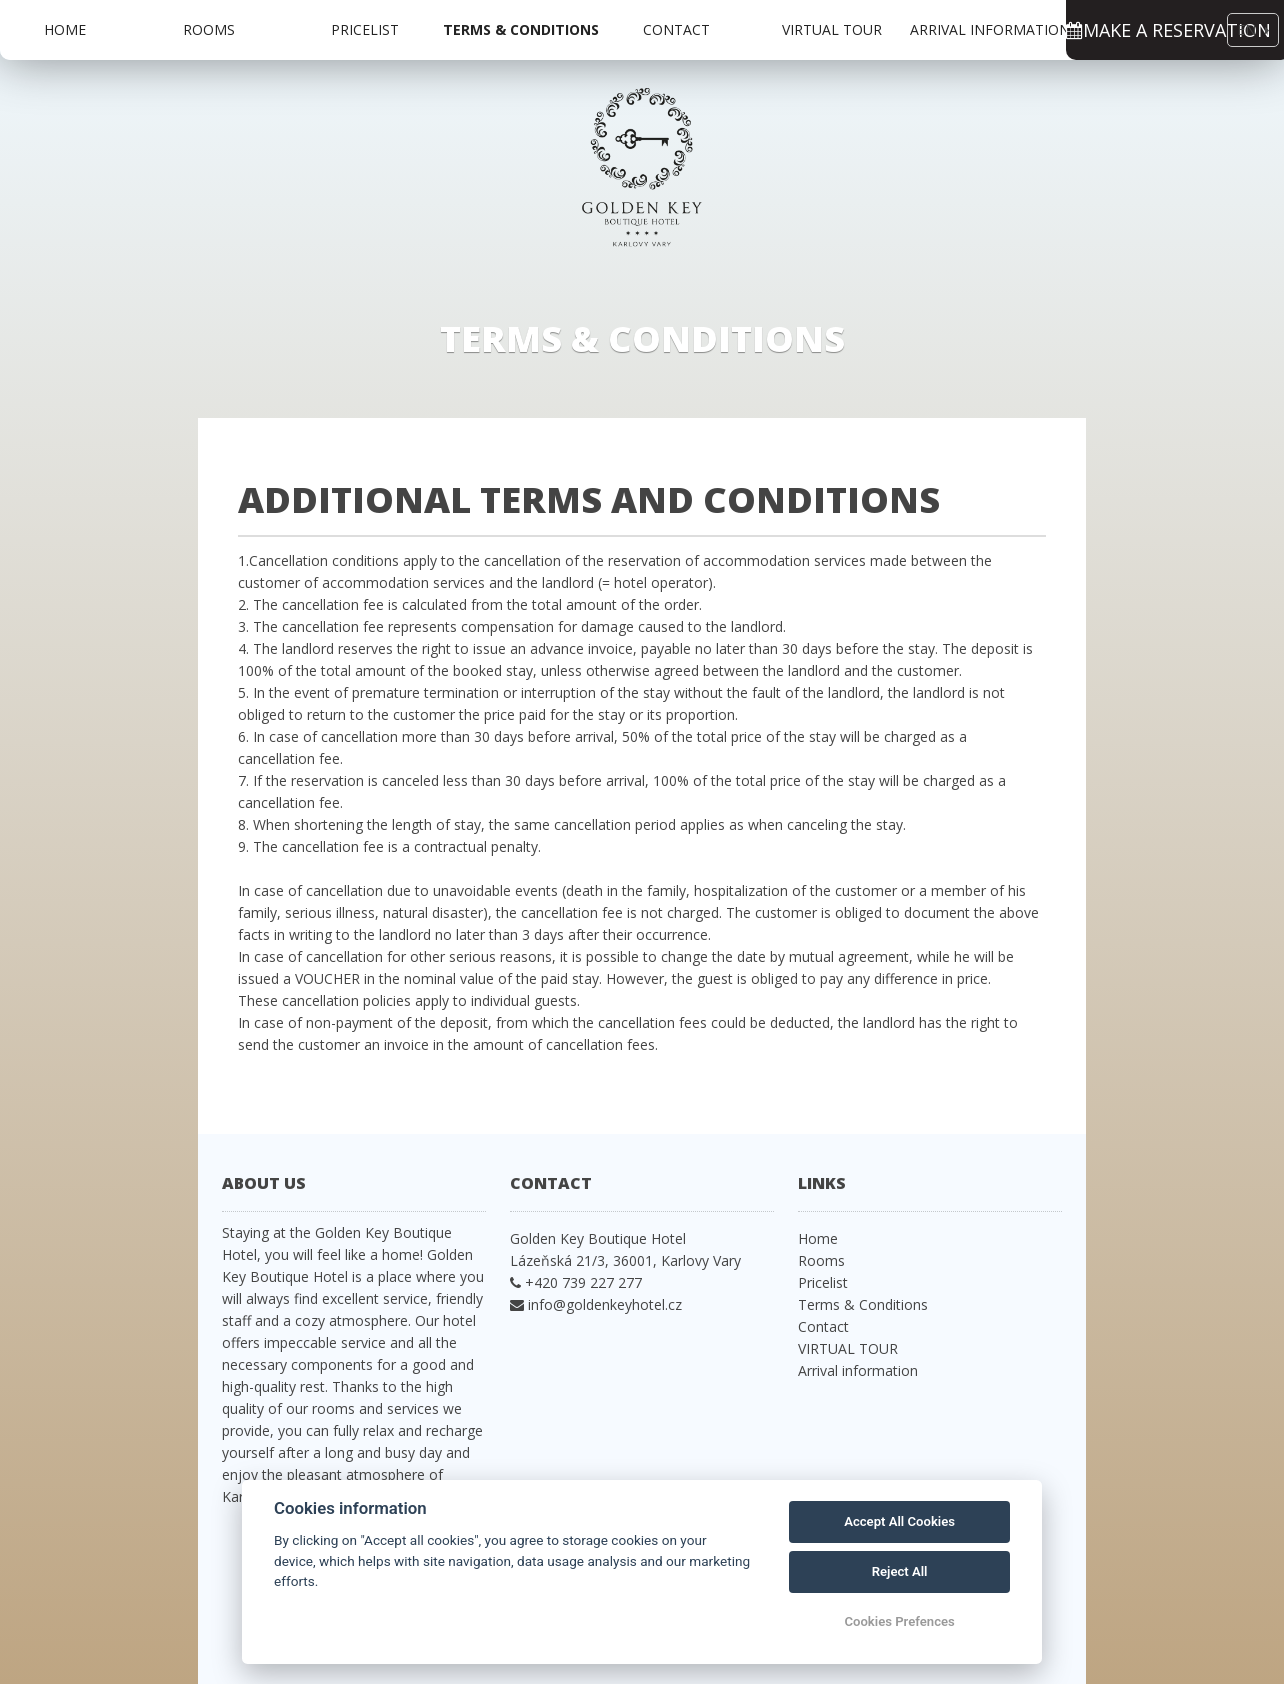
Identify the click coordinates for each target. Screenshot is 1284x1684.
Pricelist (365, 29)
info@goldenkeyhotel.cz (605, 1304)
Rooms (209, 29)
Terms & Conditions (521, 29)
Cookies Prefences (899, 1621)
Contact (676, 29)
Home (65, 29)
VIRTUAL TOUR (832, 29)
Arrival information (990, 29)
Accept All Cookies (899, 1521)
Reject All (900, 1571)
